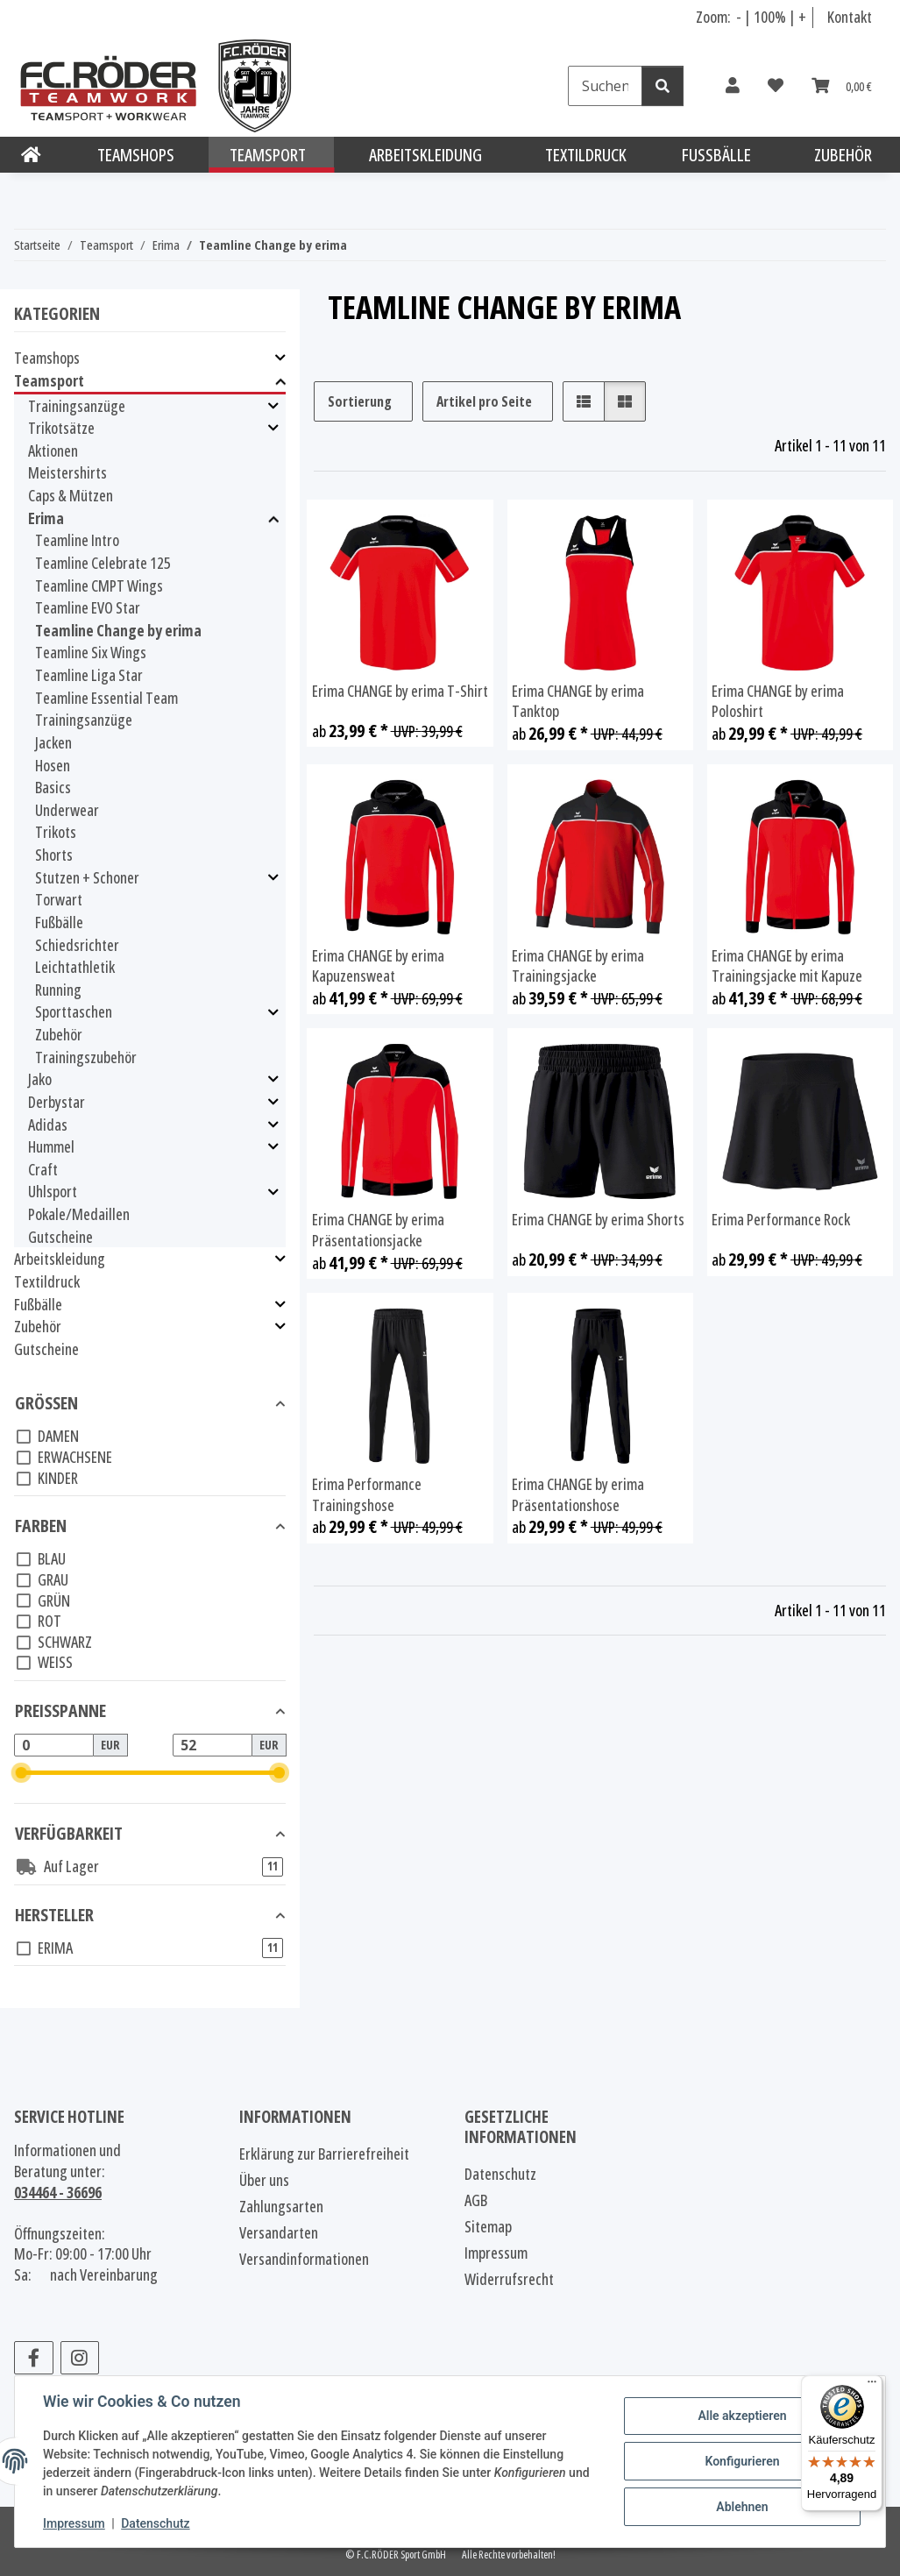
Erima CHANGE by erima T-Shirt (400, 691)
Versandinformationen (304, 2258)
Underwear (67, 809)
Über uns (264, 2179)
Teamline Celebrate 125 (103, 562)
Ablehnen (742, 2507)
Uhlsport (52, 1192)
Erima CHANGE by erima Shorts (598, 1220)
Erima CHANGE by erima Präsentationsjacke (378, 1230)
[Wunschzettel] (775, 85)
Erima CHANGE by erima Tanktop (578, 701)
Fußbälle (59, 922)
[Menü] (871, 2385)
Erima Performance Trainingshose (367, 1494)
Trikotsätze (61, 428)
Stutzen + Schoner (87, 878)
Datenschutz (155, 2523)
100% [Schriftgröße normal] (770, 16)
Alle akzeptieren (742, 2416)
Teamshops (47, 358)
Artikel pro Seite (484, 401)
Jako (40, 1079)
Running (58, 989)
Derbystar (56, 1102)
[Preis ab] (54, 1745)
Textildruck (47, 1281)
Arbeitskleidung (59, 1259)
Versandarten (278, 2232)
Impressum (74, 2523)
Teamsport (49, 381)
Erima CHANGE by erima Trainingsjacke (578, 966)
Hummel (51, 1147)
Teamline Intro (77, 539)
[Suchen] (605, 86)
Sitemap (488, 2226)
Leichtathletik (75, 966)
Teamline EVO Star (87, 607)
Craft (43, 1169)
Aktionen (53, 450)
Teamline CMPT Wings (99, 585)
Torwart (58, 899)
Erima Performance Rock (781, 1220)
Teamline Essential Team (106, 697)
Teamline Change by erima (118, 630)
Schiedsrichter (77, 944)
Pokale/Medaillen (79, 1213)
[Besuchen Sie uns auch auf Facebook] (33, 2357)
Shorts (54, 854)
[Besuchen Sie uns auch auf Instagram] (80, 2357)
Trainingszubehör (86, 1057)
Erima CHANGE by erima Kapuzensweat (378, 966)
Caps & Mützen (70, 495)
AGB (475, 2200)
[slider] (21, 1772)
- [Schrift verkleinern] (740, 16)
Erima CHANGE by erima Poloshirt (778, 701)
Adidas (47, 1125)
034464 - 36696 (58, 2192)
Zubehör (58, 1034)
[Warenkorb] (841, 85)
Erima (46, 518)
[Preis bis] (212, 1745)
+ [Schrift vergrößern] (802, 16)
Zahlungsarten (281, 2206)
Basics (53, 787)
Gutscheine (60, 1236)
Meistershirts (67, 472)
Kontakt (849, 16)
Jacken (53, 742)
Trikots (55, 831)
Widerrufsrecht (509, 2278)
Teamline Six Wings (90, 652)
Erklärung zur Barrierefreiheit (324, 2153)
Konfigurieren (742, 2461)
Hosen (52, 765)
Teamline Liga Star (89, 674)
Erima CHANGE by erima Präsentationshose (578, 1494)
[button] (733, 85)
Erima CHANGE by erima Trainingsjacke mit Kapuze (787, 966)
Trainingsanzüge (76, 406)
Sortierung (360, 401)
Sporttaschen (73, 1012)
